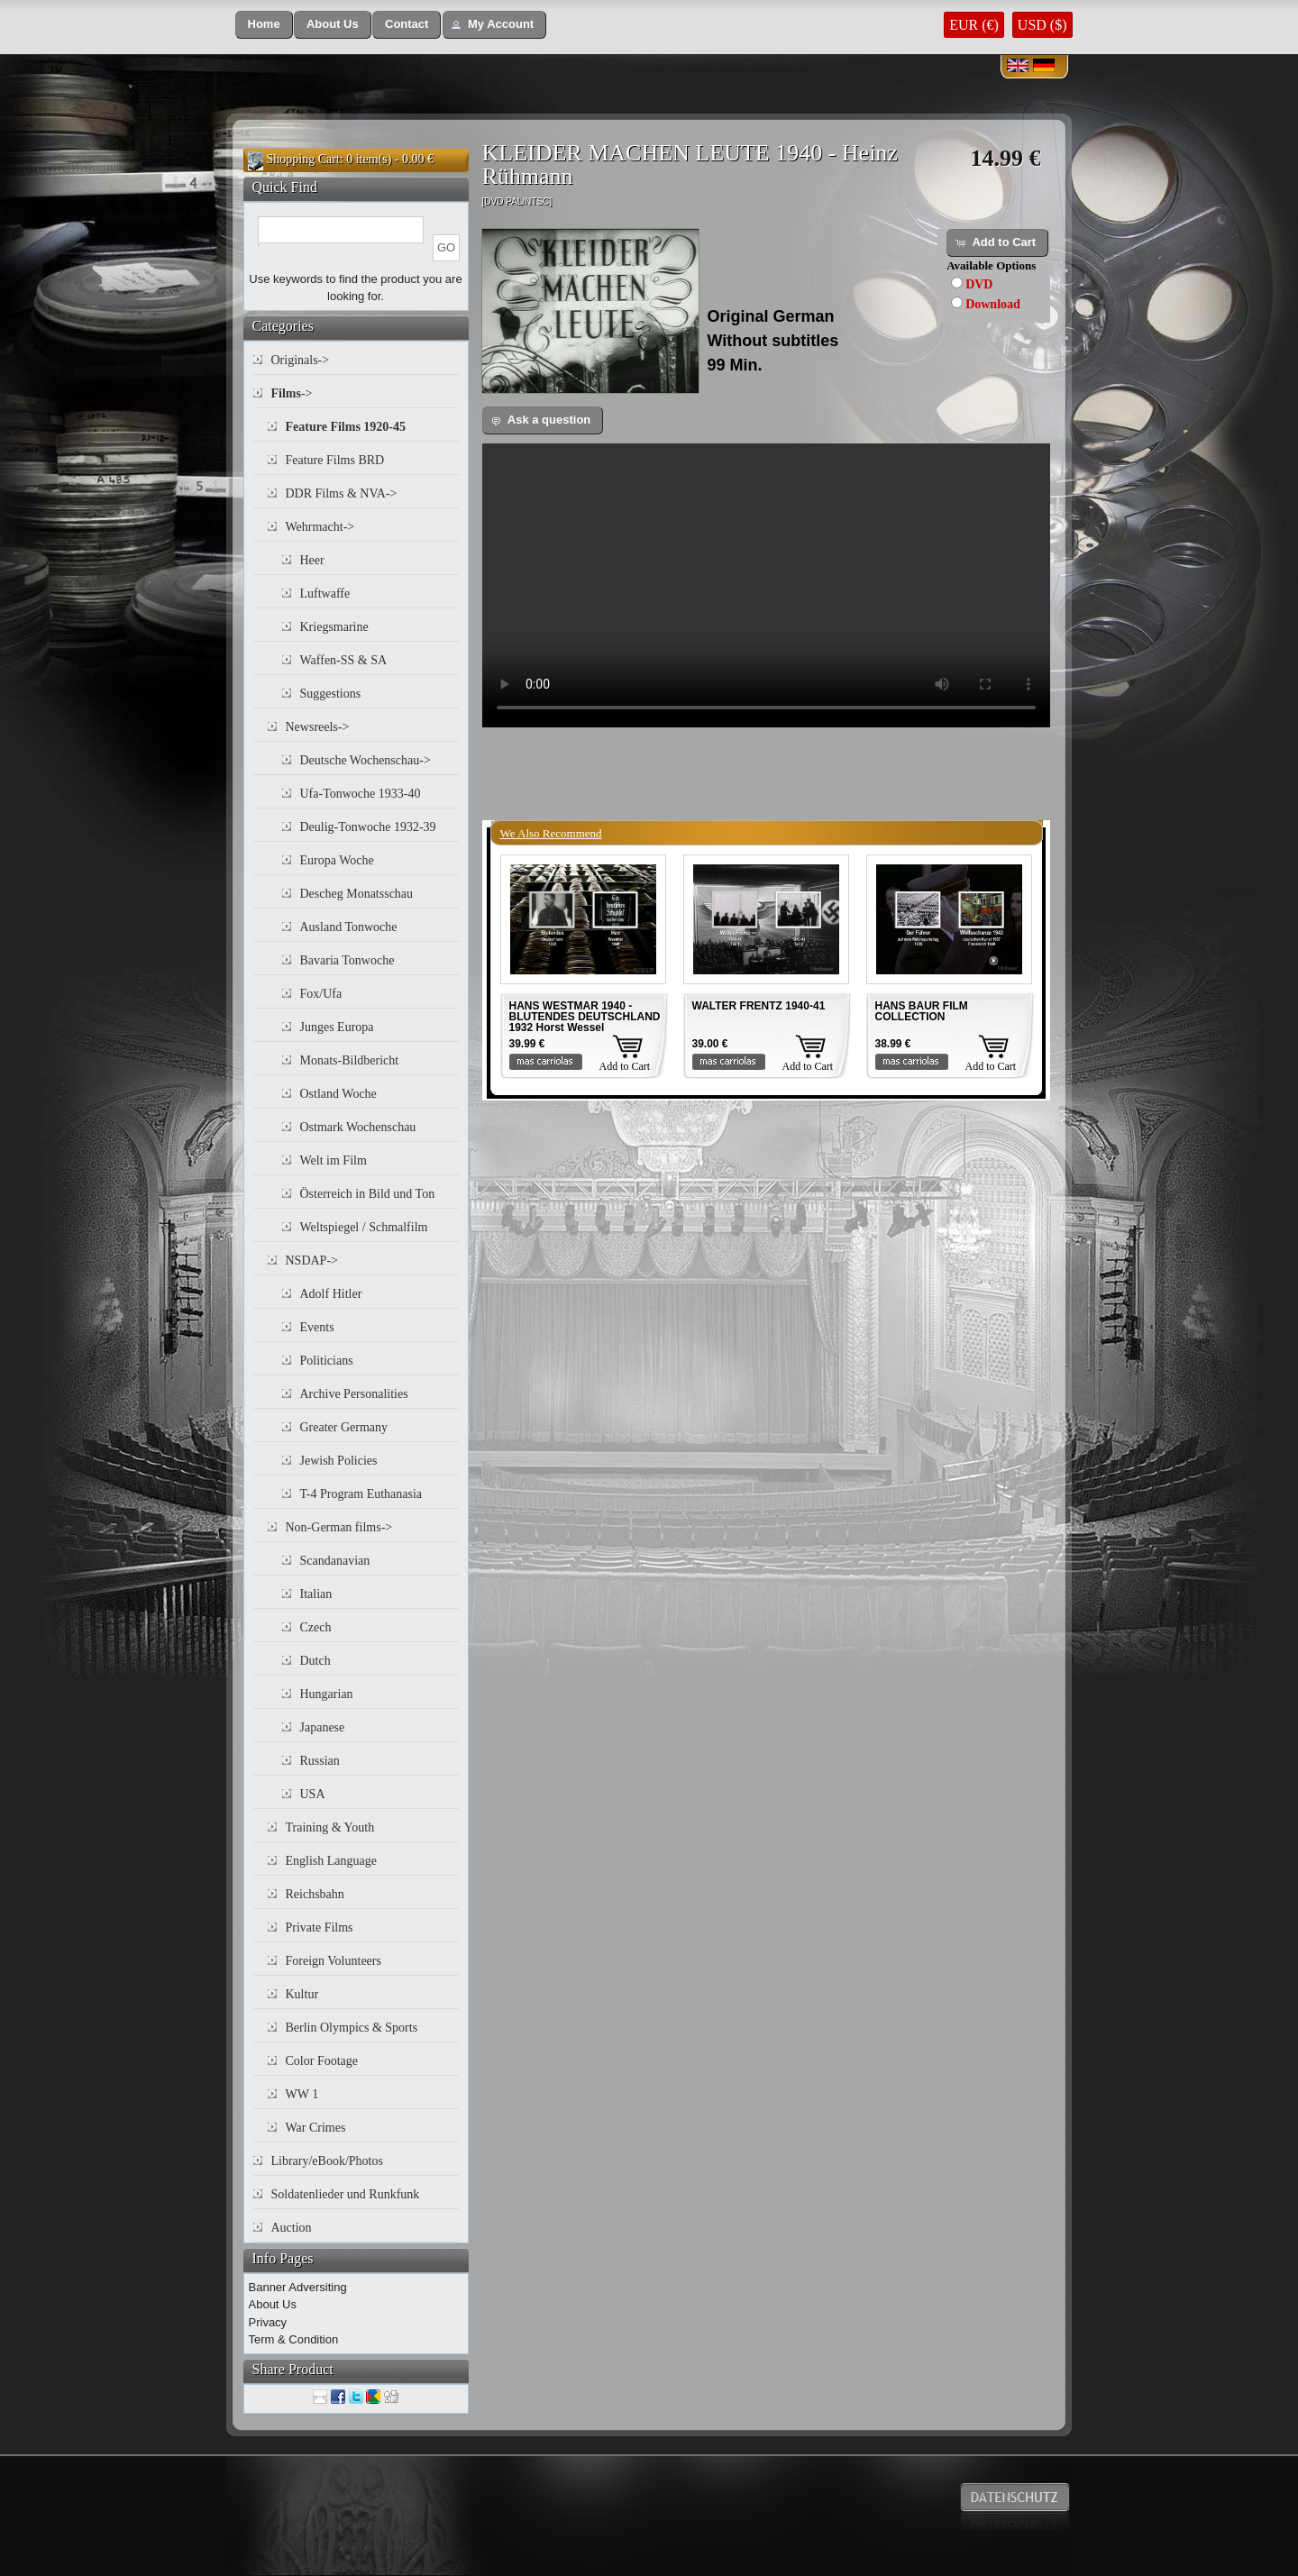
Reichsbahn (315, 1894)
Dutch (315, 1660)
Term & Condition (294, 2339)
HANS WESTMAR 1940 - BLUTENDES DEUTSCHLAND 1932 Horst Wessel (585, 1017)
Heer (312, 560)
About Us (273, 2304)
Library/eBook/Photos (327, 2161)
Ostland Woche (338, 1094)
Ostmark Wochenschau (358, 1127)
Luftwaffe (325, 593)
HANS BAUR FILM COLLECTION (921, 1011)
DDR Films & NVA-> (342, 493)
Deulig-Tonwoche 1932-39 (368, 827)
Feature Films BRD (335, 460)
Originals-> (300, 360)
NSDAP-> (312, 1260)
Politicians (326, 1360)
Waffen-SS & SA (344, 660)
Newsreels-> (318, 727)
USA (312, 1794)
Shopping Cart (303, 159)
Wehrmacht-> (320, 527)
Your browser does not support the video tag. (766, 585)
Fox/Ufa (321, 993)
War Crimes (316, 2127)
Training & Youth (330, 1827)
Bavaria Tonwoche (347, 960)
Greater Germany (344, 1427)
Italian (316, 1594)
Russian (320, 1761)
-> (292, 393)
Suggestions (330, 693)
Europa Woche (337, 860)
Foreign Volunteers (333, 1961)
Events (317, 1327)
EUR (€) (974, 24)
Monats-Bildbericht (349, 1060)
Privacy (268, 2322)
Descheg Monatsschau (357, 893)
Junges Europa (337, 1027)
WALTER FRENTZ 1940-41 (759, 1006)
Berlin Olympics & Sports (352, 2027)
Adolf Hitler (331, 1294)
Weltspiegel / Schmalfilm (364, 1227)
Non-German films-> (339, 1527)
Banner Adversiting (298, 2287)
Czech (316, 1627)
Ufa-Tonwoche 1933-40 (360, 793)
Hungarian (326, 1694)
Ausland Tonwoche (349, 927)
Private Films (319, 1927)
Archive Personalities (354, 1394)
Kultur (302, 1994)
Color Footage (322, 2061)
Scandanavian (335, 1560)
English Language (331, 1861)
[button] (264, 25)
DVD (978, 284)
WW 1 (302, 2094)
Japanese (322, 1727)
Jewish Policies (339, 1460)
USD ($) (1042, 24)
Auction (291, 2227)
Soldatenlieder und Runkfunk (345, 2194)
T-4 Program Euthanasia (361, 1494)
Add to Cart (625, 1066)
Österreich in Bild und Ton (367, 1194)
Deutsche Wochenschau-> (365, 760)
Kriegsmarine (334, 627)
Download (992, 304)
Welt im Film (333, 1160)
